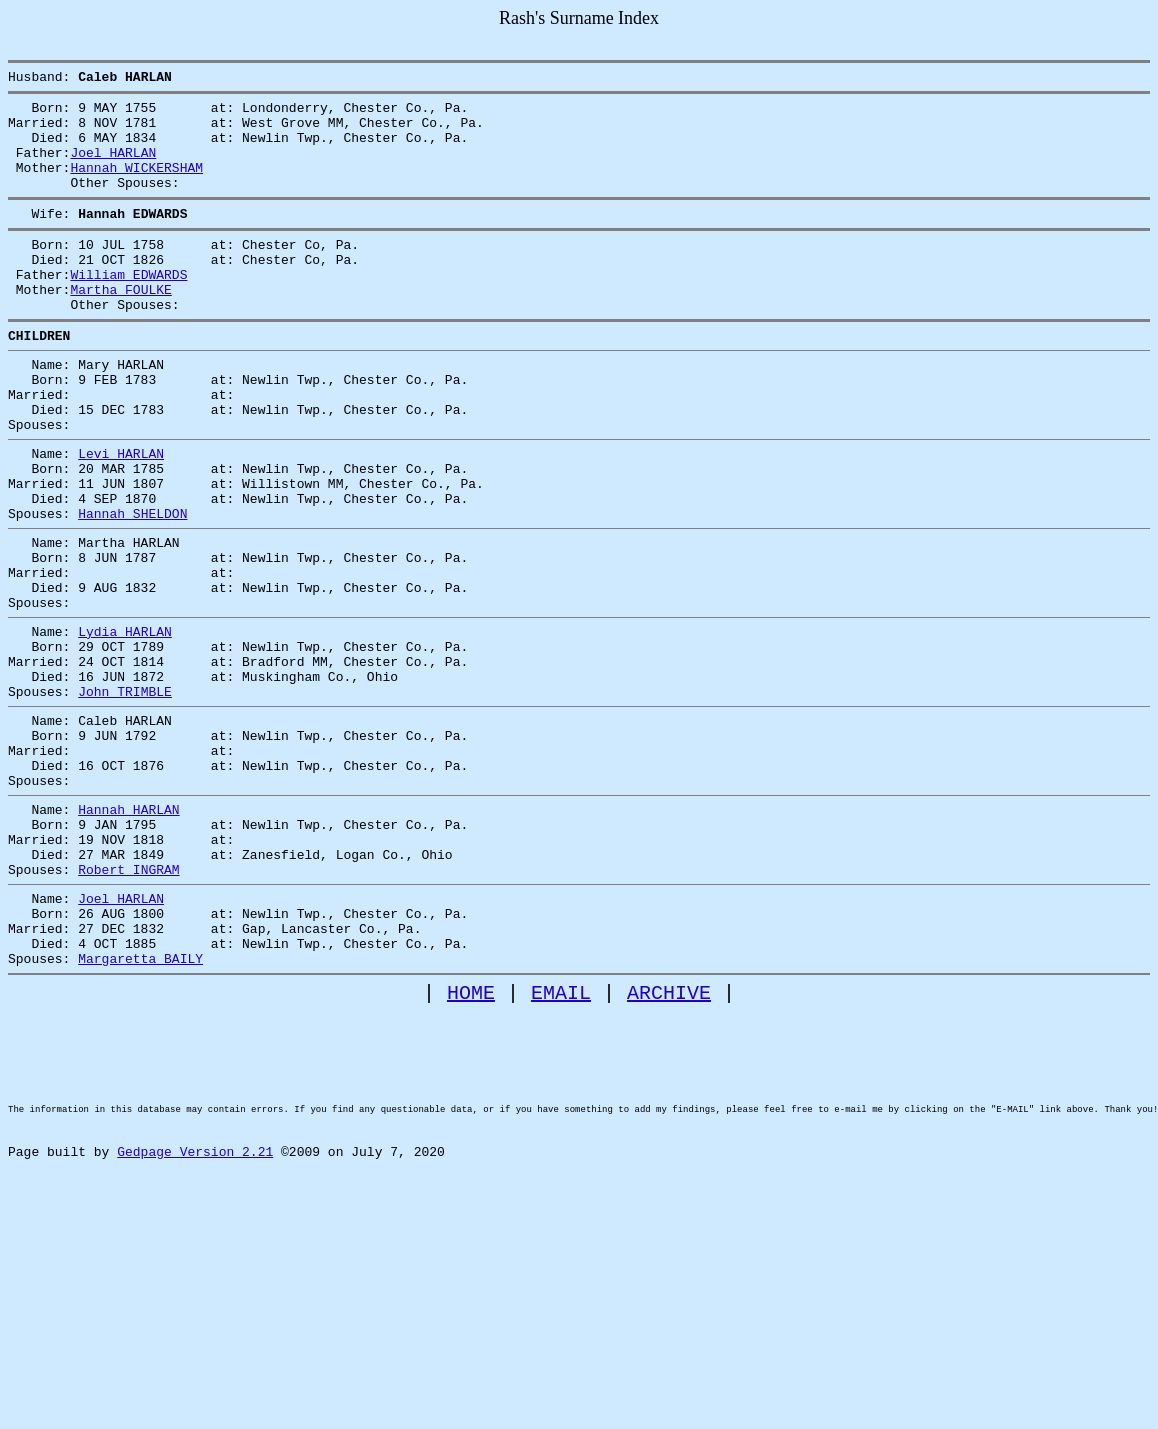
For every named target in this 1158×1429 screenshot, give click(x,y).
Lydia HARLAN (125, 721)
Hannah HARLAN (128, 929)
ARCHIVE (669, 1142)
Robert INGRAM (128, 1001)
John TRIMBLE (125, 793)
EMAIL (561, 1142)
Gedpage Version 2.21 (195, 1335)
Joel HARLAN (113, 167)
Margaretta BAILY (140, 1105)
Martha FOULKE (120, 325)
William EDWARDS (128, 307)
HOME (471, 1142)
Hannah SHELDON (132, 585)
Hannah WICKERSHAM (136, 185)
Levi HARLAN (121, 513)
